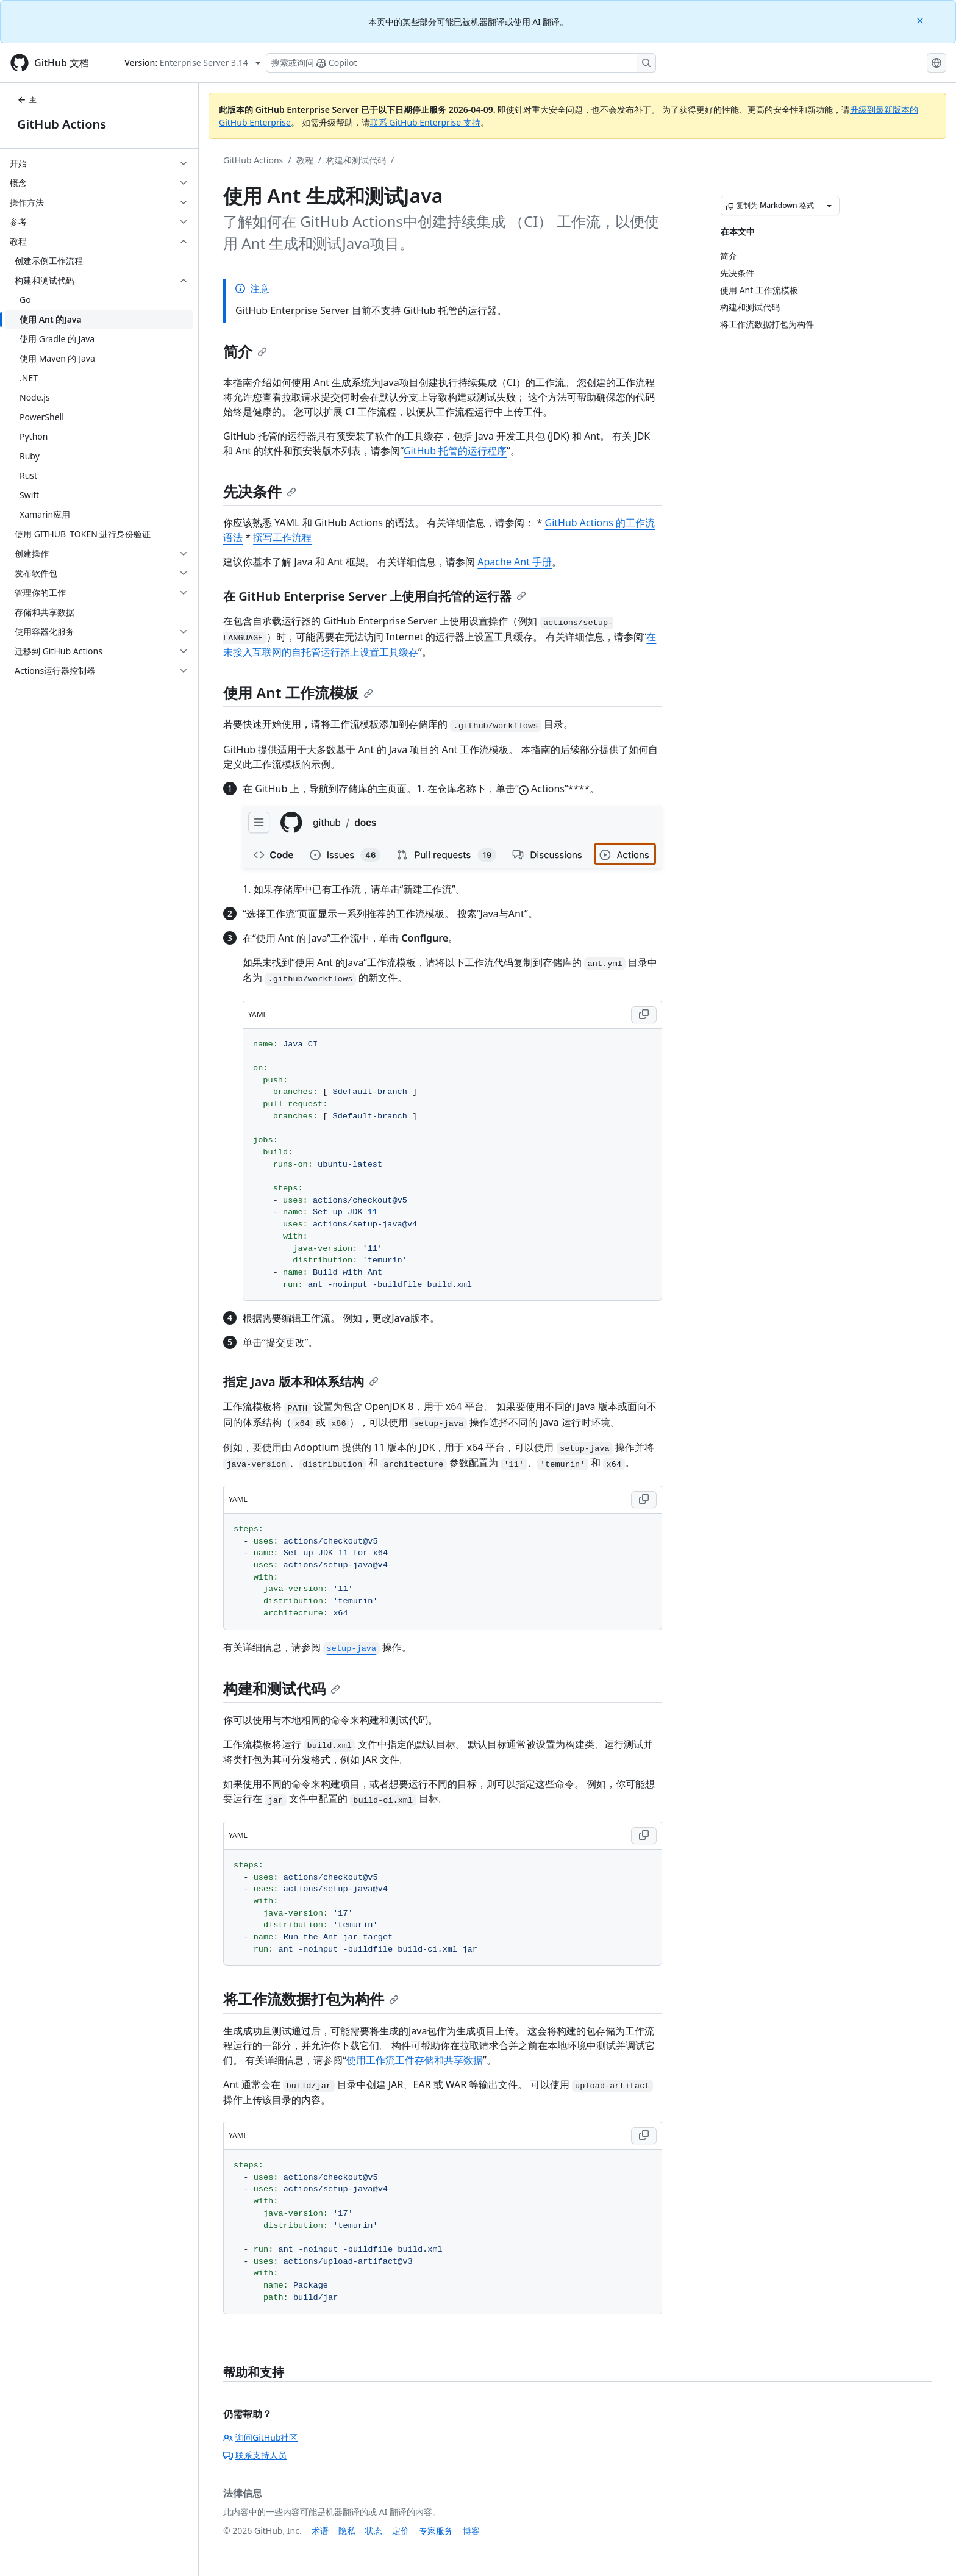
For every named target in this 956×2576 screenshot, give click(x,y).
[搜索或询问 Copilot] (461, 63)
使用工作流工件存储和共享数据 (414, 2060)
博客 (471, 2530)
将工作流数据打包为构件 (311, 1999)
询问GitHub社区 (260, 2437)
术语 (320, 2530)
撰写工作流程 (282, 537)
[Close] (921, 20)
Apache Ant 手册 (514, 561)
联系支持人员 (255, 2455)
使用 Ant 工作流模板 (298, 692)
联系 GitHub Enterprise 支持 (425, 122)
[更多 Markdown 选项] (829, 205)
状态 (373, 2530)
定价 (400, 2530)
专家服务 (436, 2530)
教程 (304, 160)
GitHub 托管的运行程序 (455, 450)
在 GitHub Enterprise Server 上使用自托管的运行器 (374, 596)
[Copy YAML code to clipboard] (644, 1014)
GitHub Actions (61, 124)
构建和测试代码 (356, 160)
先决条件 (259, 491)
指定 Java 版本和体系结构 (301, 1381)
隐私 (346, 2530)
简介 (245, 351)
